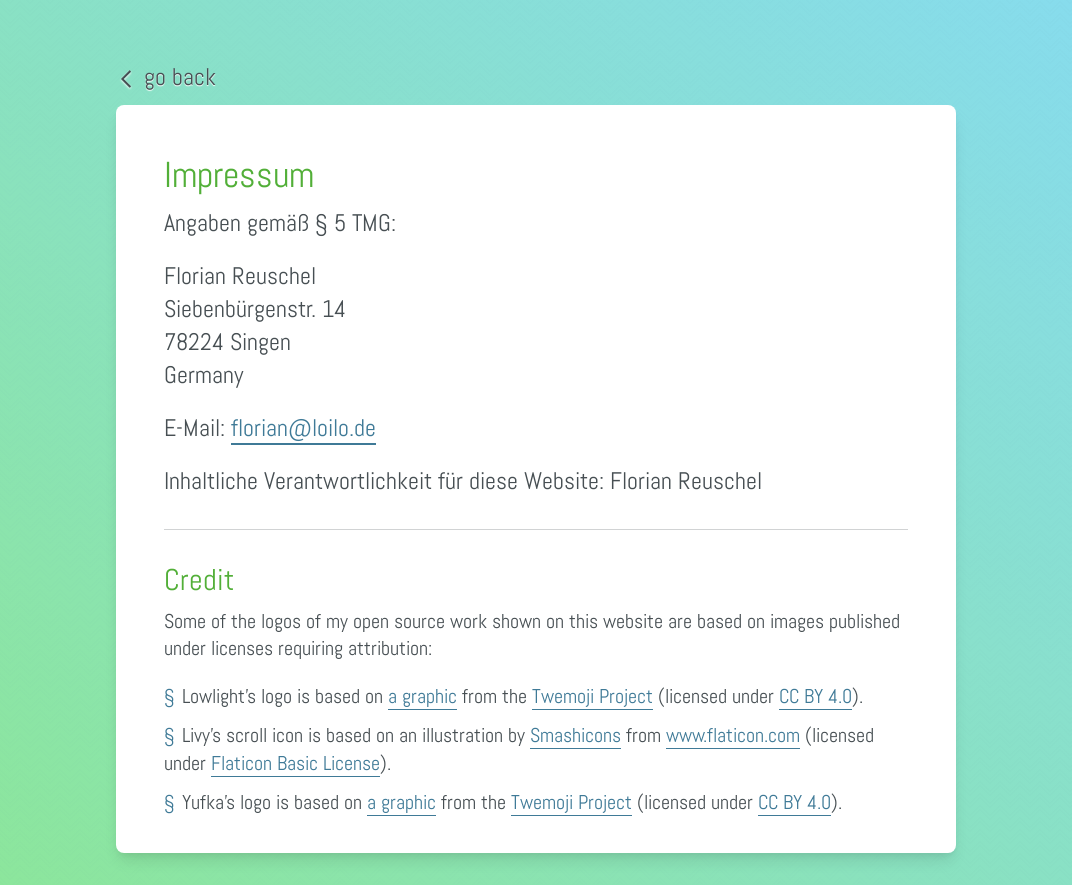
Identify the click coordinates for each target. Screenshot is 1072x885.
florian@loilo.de (303, 427)
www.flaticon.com (733, 735)
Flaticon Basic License (295, 763)
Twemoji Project (592, 696)
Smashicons (575, 735)
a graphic (422, 696)
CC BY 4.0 (815, 696)
